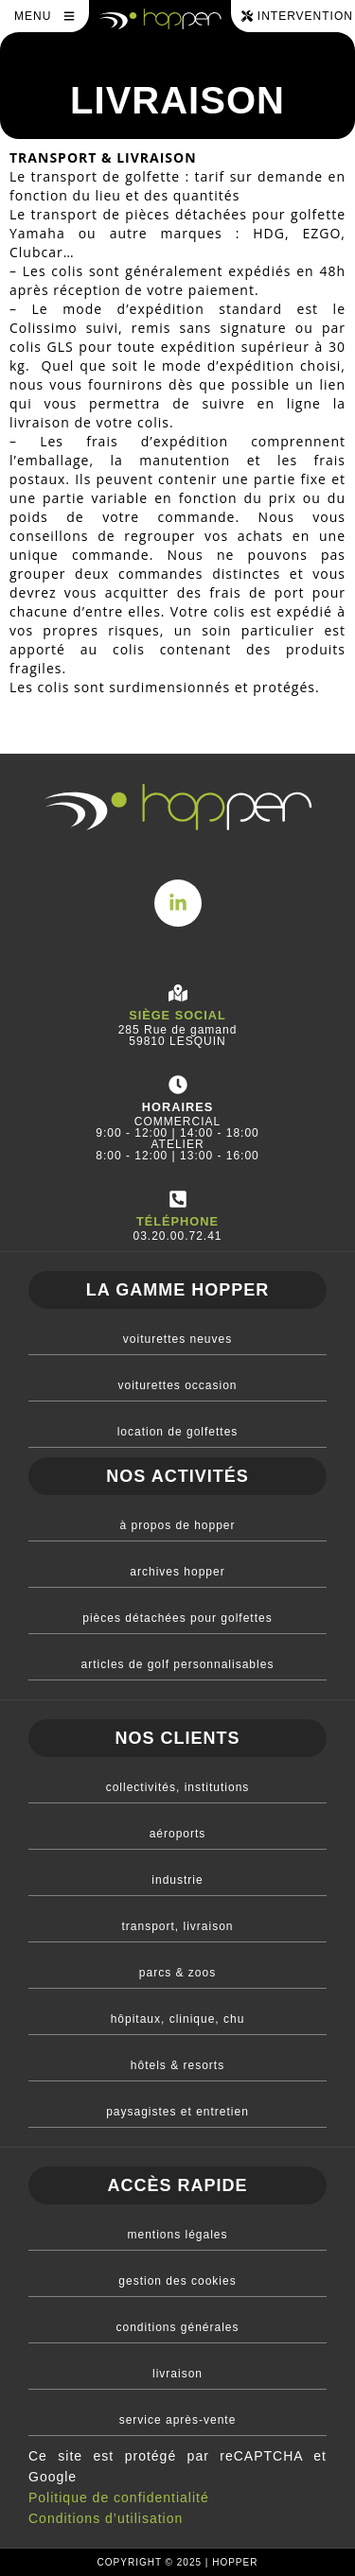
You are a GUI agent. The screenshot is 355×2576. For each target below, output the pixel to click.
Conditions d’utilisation (105, 2518)
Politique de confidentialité (118, 2497)
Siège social (177, 1015)
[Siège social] (178, 992)
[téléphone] (178, 1199)
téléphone (177, 1221)
